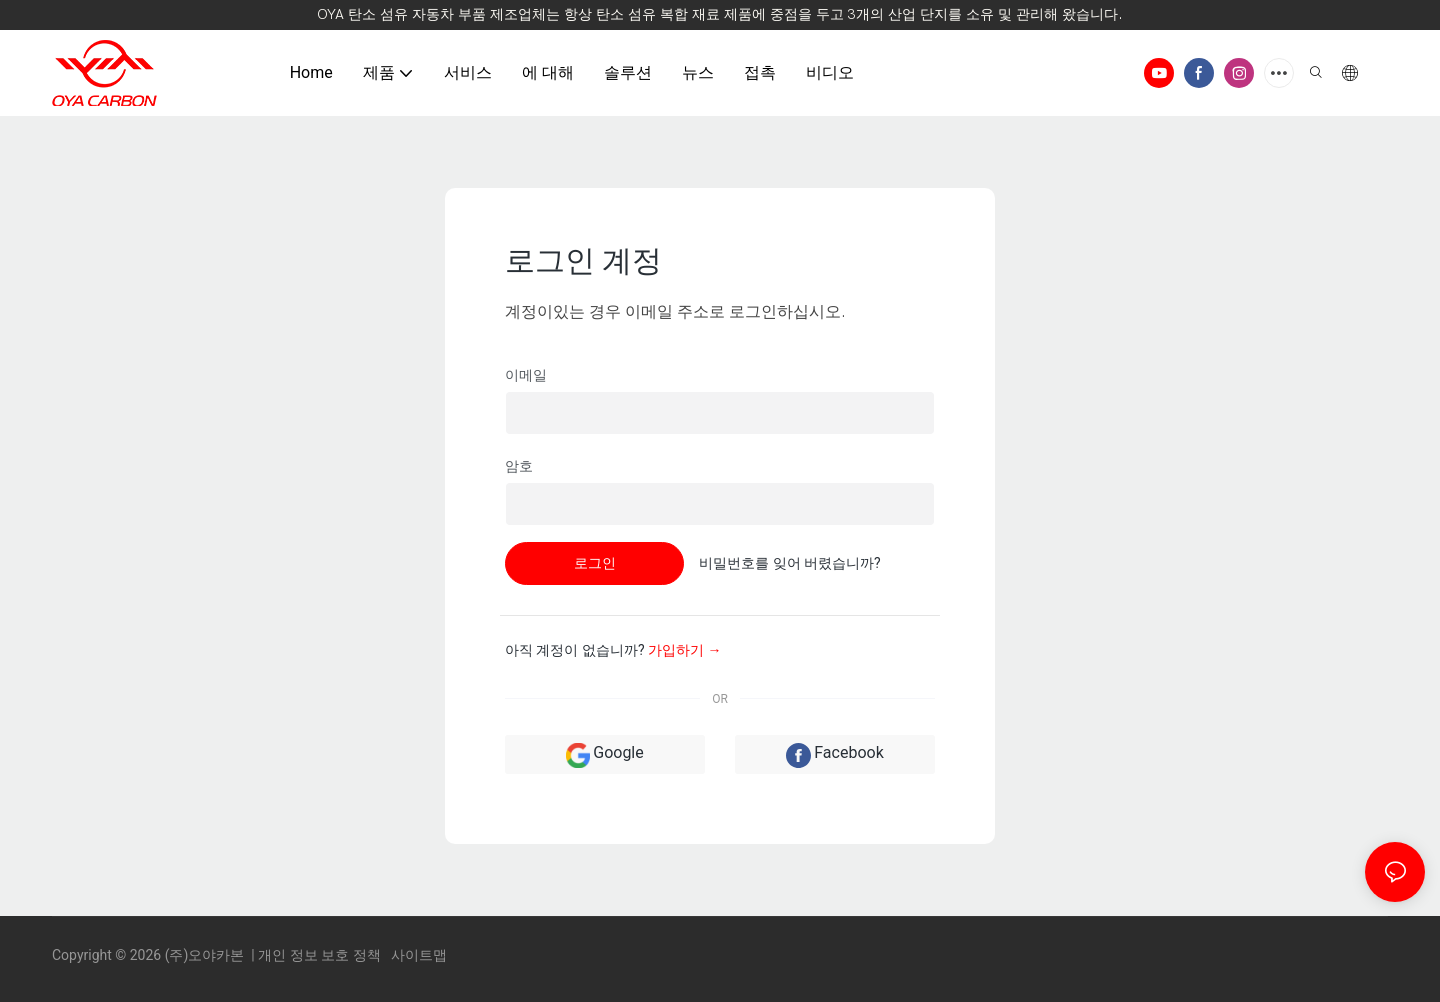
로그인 (595, 563)
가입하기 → (684, 650)
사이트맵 (417, 955)
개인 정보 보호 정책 (321, 955)
